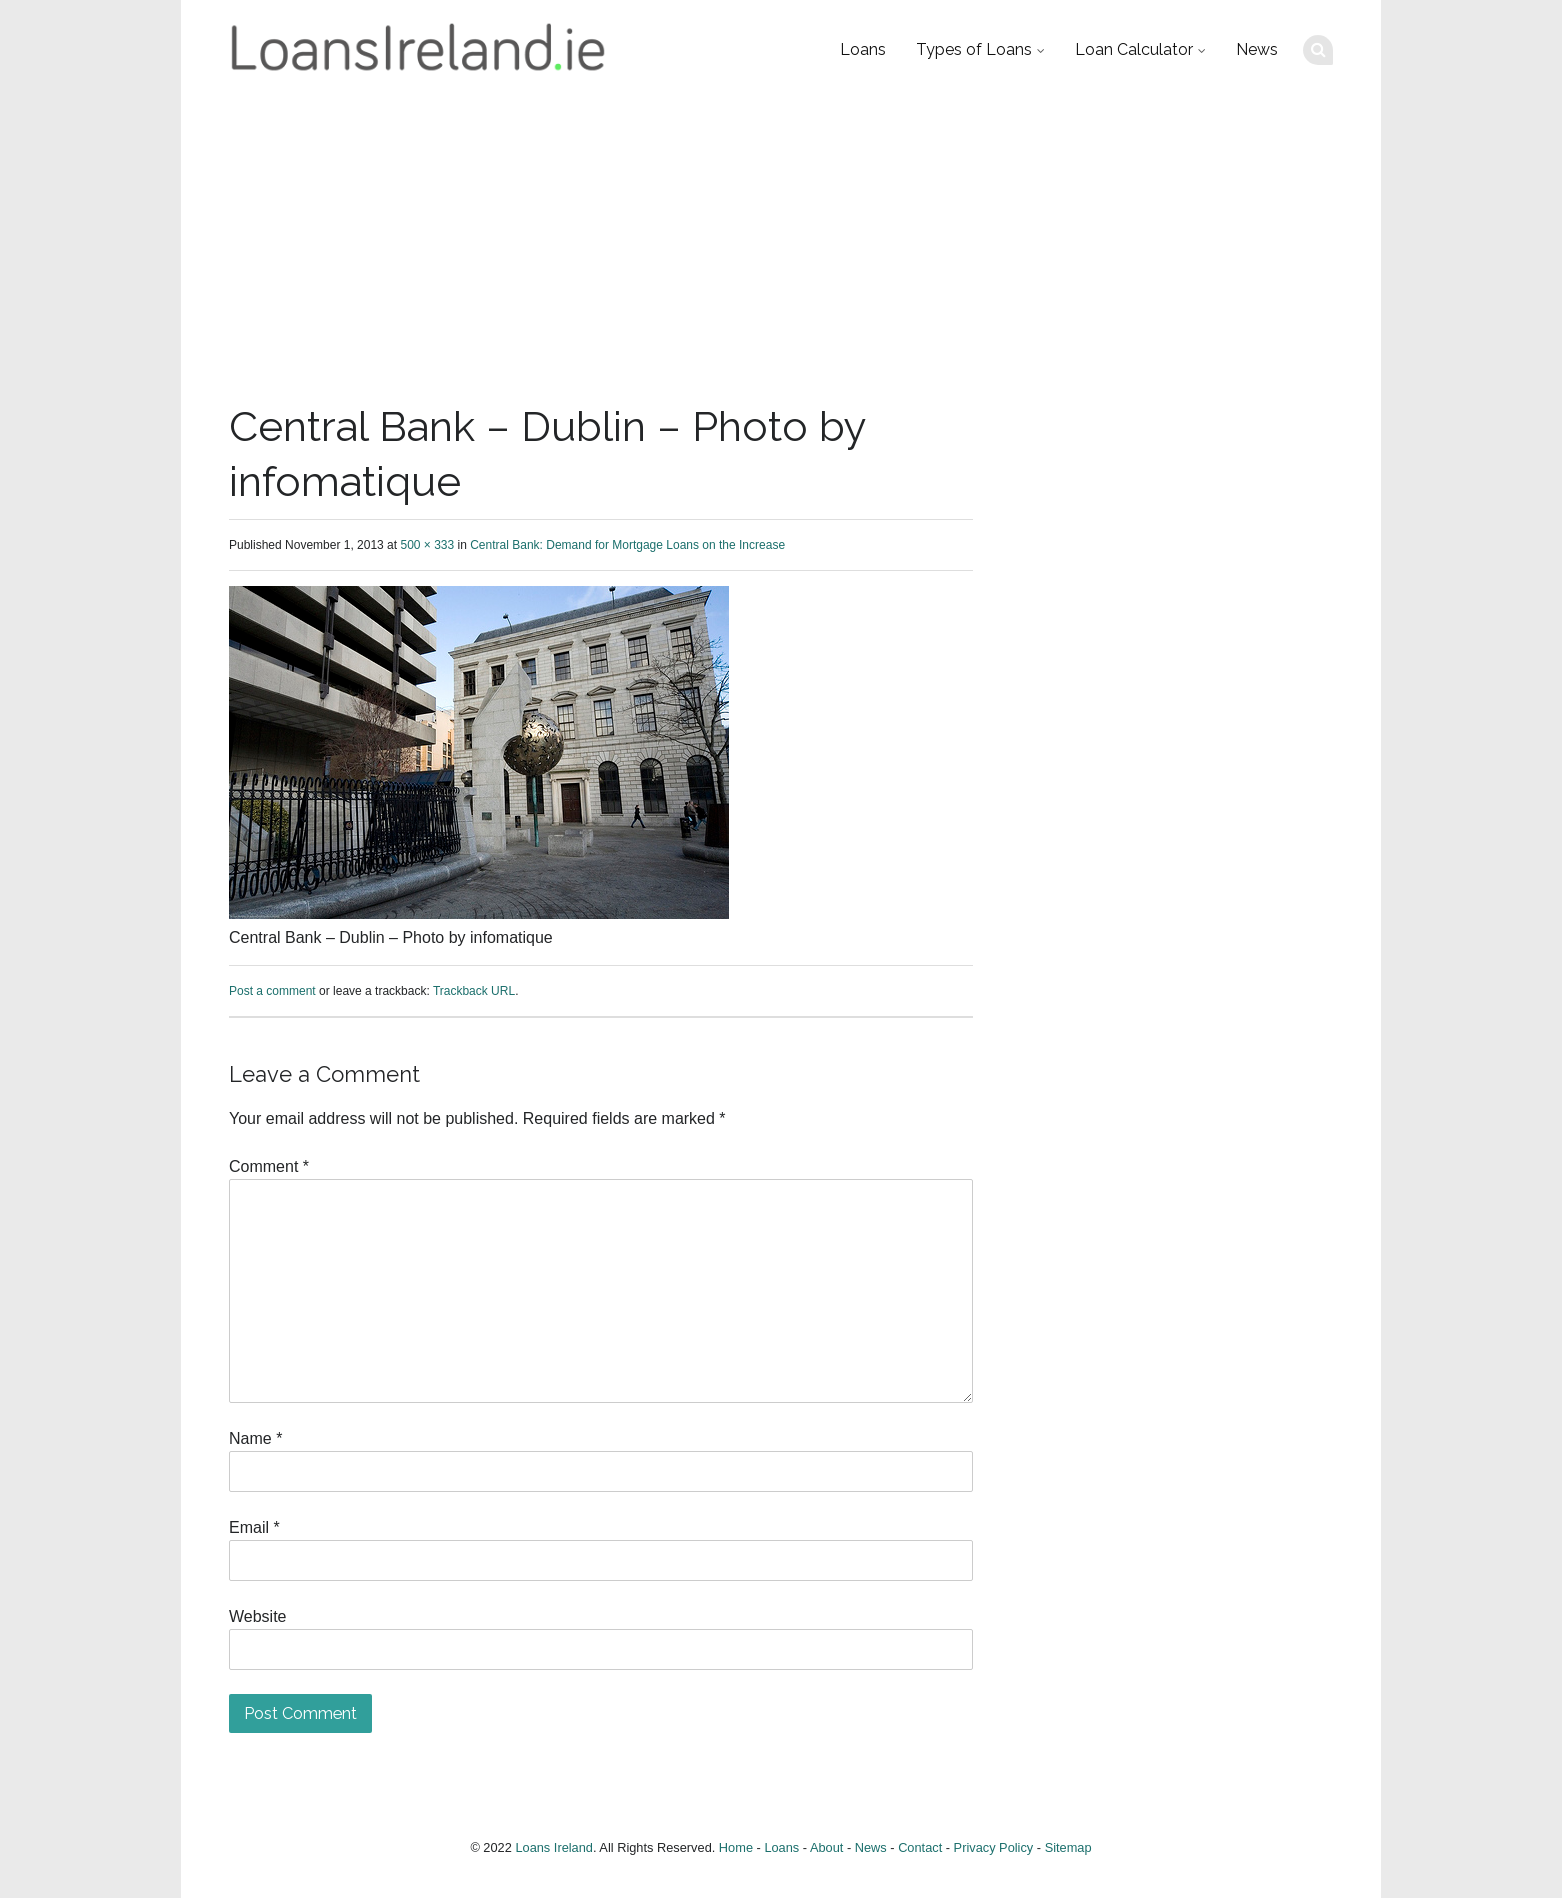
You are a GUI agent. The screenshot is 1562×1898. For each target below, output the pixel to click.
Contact (920, 1847)
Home (736, 1847)
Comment (269, 1166)
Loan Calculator (1134, 49)
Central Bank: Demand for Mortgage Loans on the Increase (627, 545)
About (826, 1847)
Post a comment (272, 991)
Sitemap (1068, 1847)
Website (258, 1616)
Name (255, 1438)
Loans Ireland (554, 1847)
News (1257, 49)
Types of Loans (974, 49)
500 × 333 (427, 545)
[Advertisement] (781, 250)
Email (254, 1527)
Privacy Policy (994, 1847)
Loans (863, 49)
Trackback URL (474, 991)
